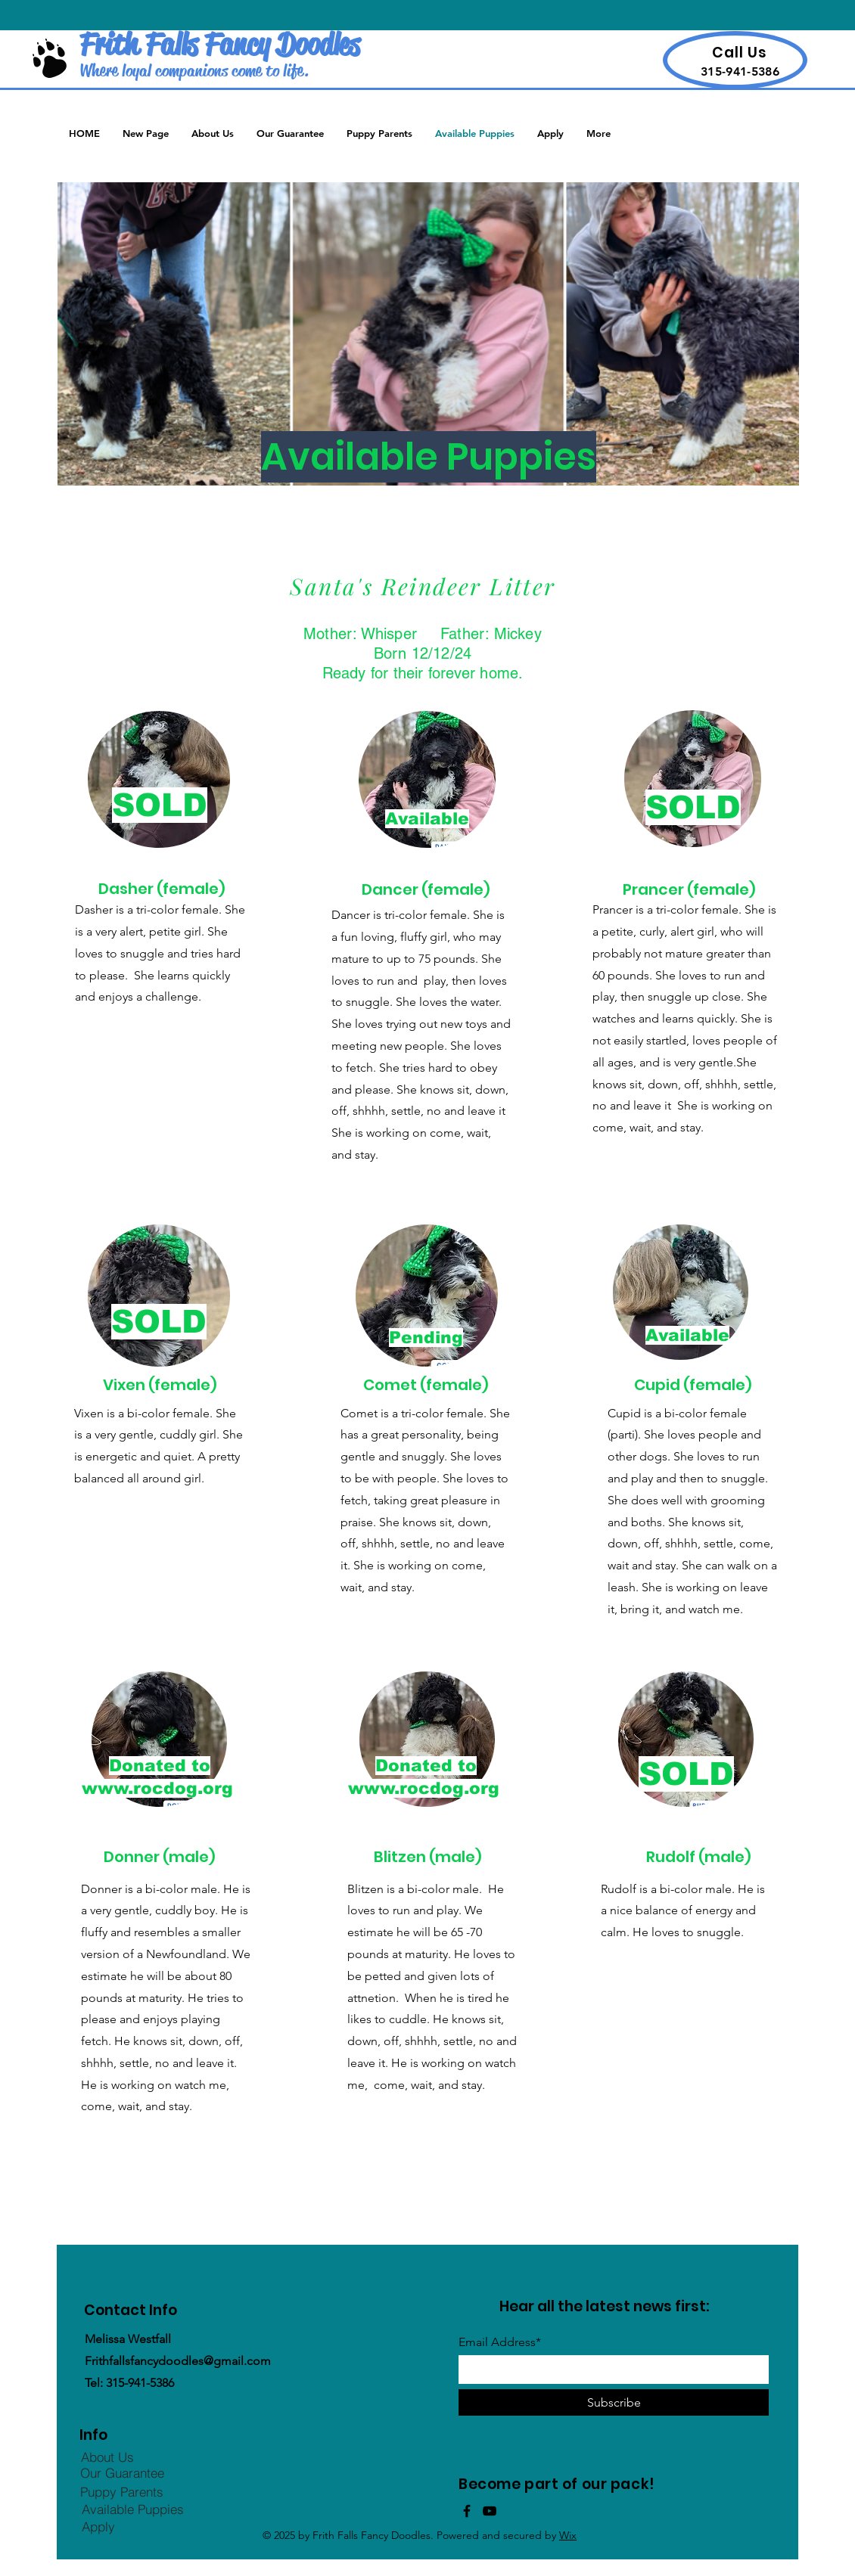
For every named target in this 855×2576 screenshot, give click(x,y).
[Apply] (98, 2527)
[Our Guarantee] (122, 2473)
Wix (568, 2535)
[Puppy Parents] (122, 2492)
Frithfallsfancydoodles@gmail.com (178, 2361)
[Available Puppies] (132, 2509)
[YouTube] (489, 2511)
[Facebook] (467, 2511)
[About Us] (107, 2457)
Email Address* (500, 2342)
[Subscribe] (614, 2402)
